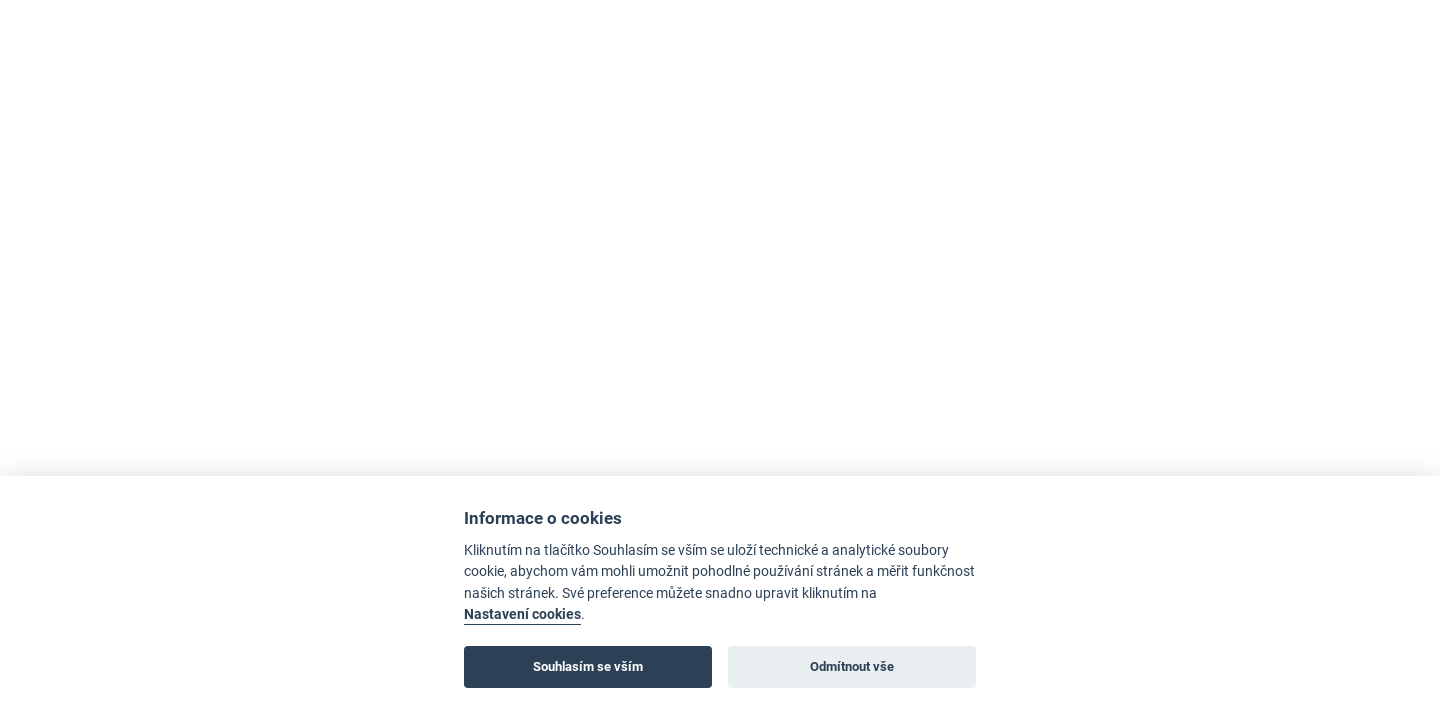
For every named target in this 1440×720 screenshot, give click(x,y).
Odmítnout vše (852, 666)
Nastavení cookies (522, 614)
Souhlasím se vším (588, 666)
